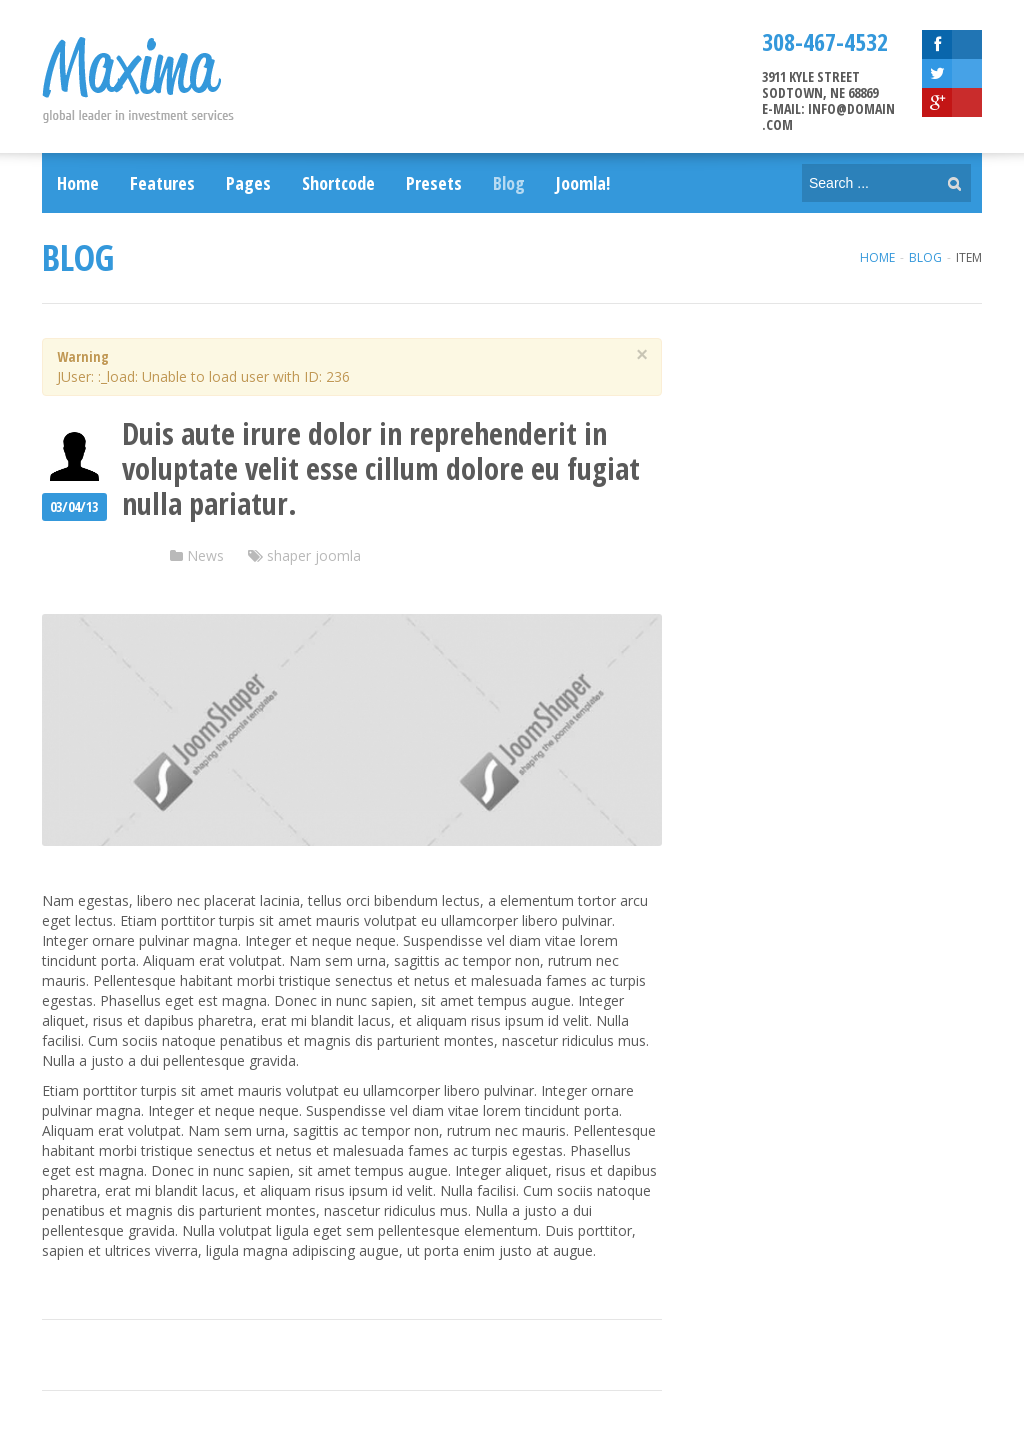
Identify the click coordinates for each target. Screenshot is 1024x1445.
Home (877, 257)
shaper (289, 555)
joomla (338, 555)
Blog (925, 257)
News (205, 555)
